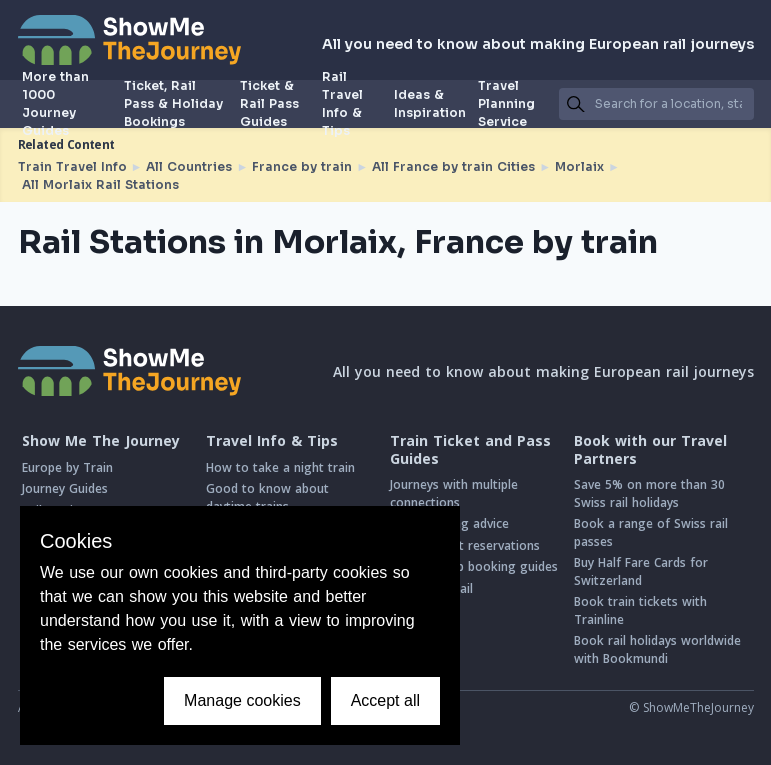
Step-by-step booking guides (474, 566)
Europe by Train (67, 467)
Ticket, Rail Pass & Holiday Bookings (173, 104)
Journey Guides (65, 488)
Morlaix (579, 166)
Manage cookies (242, 700)
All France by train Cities (453, 166)
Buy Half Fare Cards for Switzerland (641, 571)
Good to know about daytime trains (267, 497)
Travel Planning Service (506, 104)
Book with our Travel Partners (650, 449)
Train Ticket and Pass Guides (470, 449)
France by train (302, 166)
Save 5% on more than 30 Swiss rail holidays (649, 493)
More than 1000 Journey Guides (55, 104)
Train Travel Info (72, 166)
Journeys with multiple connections (454, 493)
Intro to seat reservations (465, 545)
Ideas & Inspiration (430, 103)
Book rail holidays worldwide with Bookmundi (657, 649)
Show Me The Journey (101, 441)
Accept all (385, 700)
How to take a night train (280, 467)
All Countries (189, 166)
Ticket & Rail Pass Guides (269, 104)
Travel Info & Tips (272, 441)
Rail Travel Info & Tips (342, 104)
